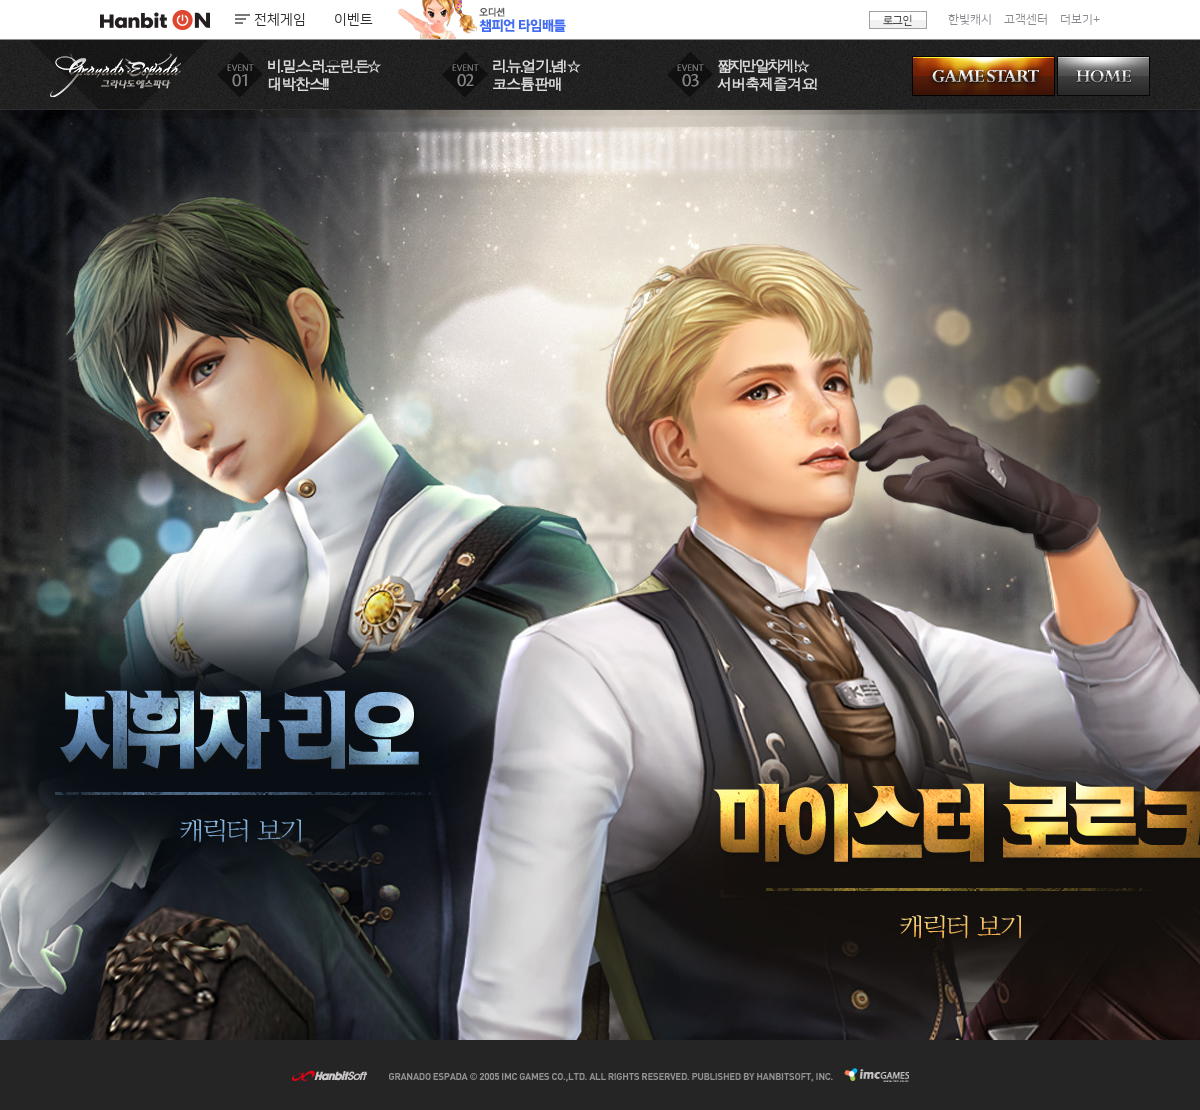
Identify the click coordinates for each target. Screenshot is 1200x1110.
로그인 (898, 20)
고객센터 (1026, 19)
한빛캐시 (970, 19)
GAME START (983, 76)
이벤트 (353, 20)
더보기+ (1080, 19)
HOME (1103, 76)
